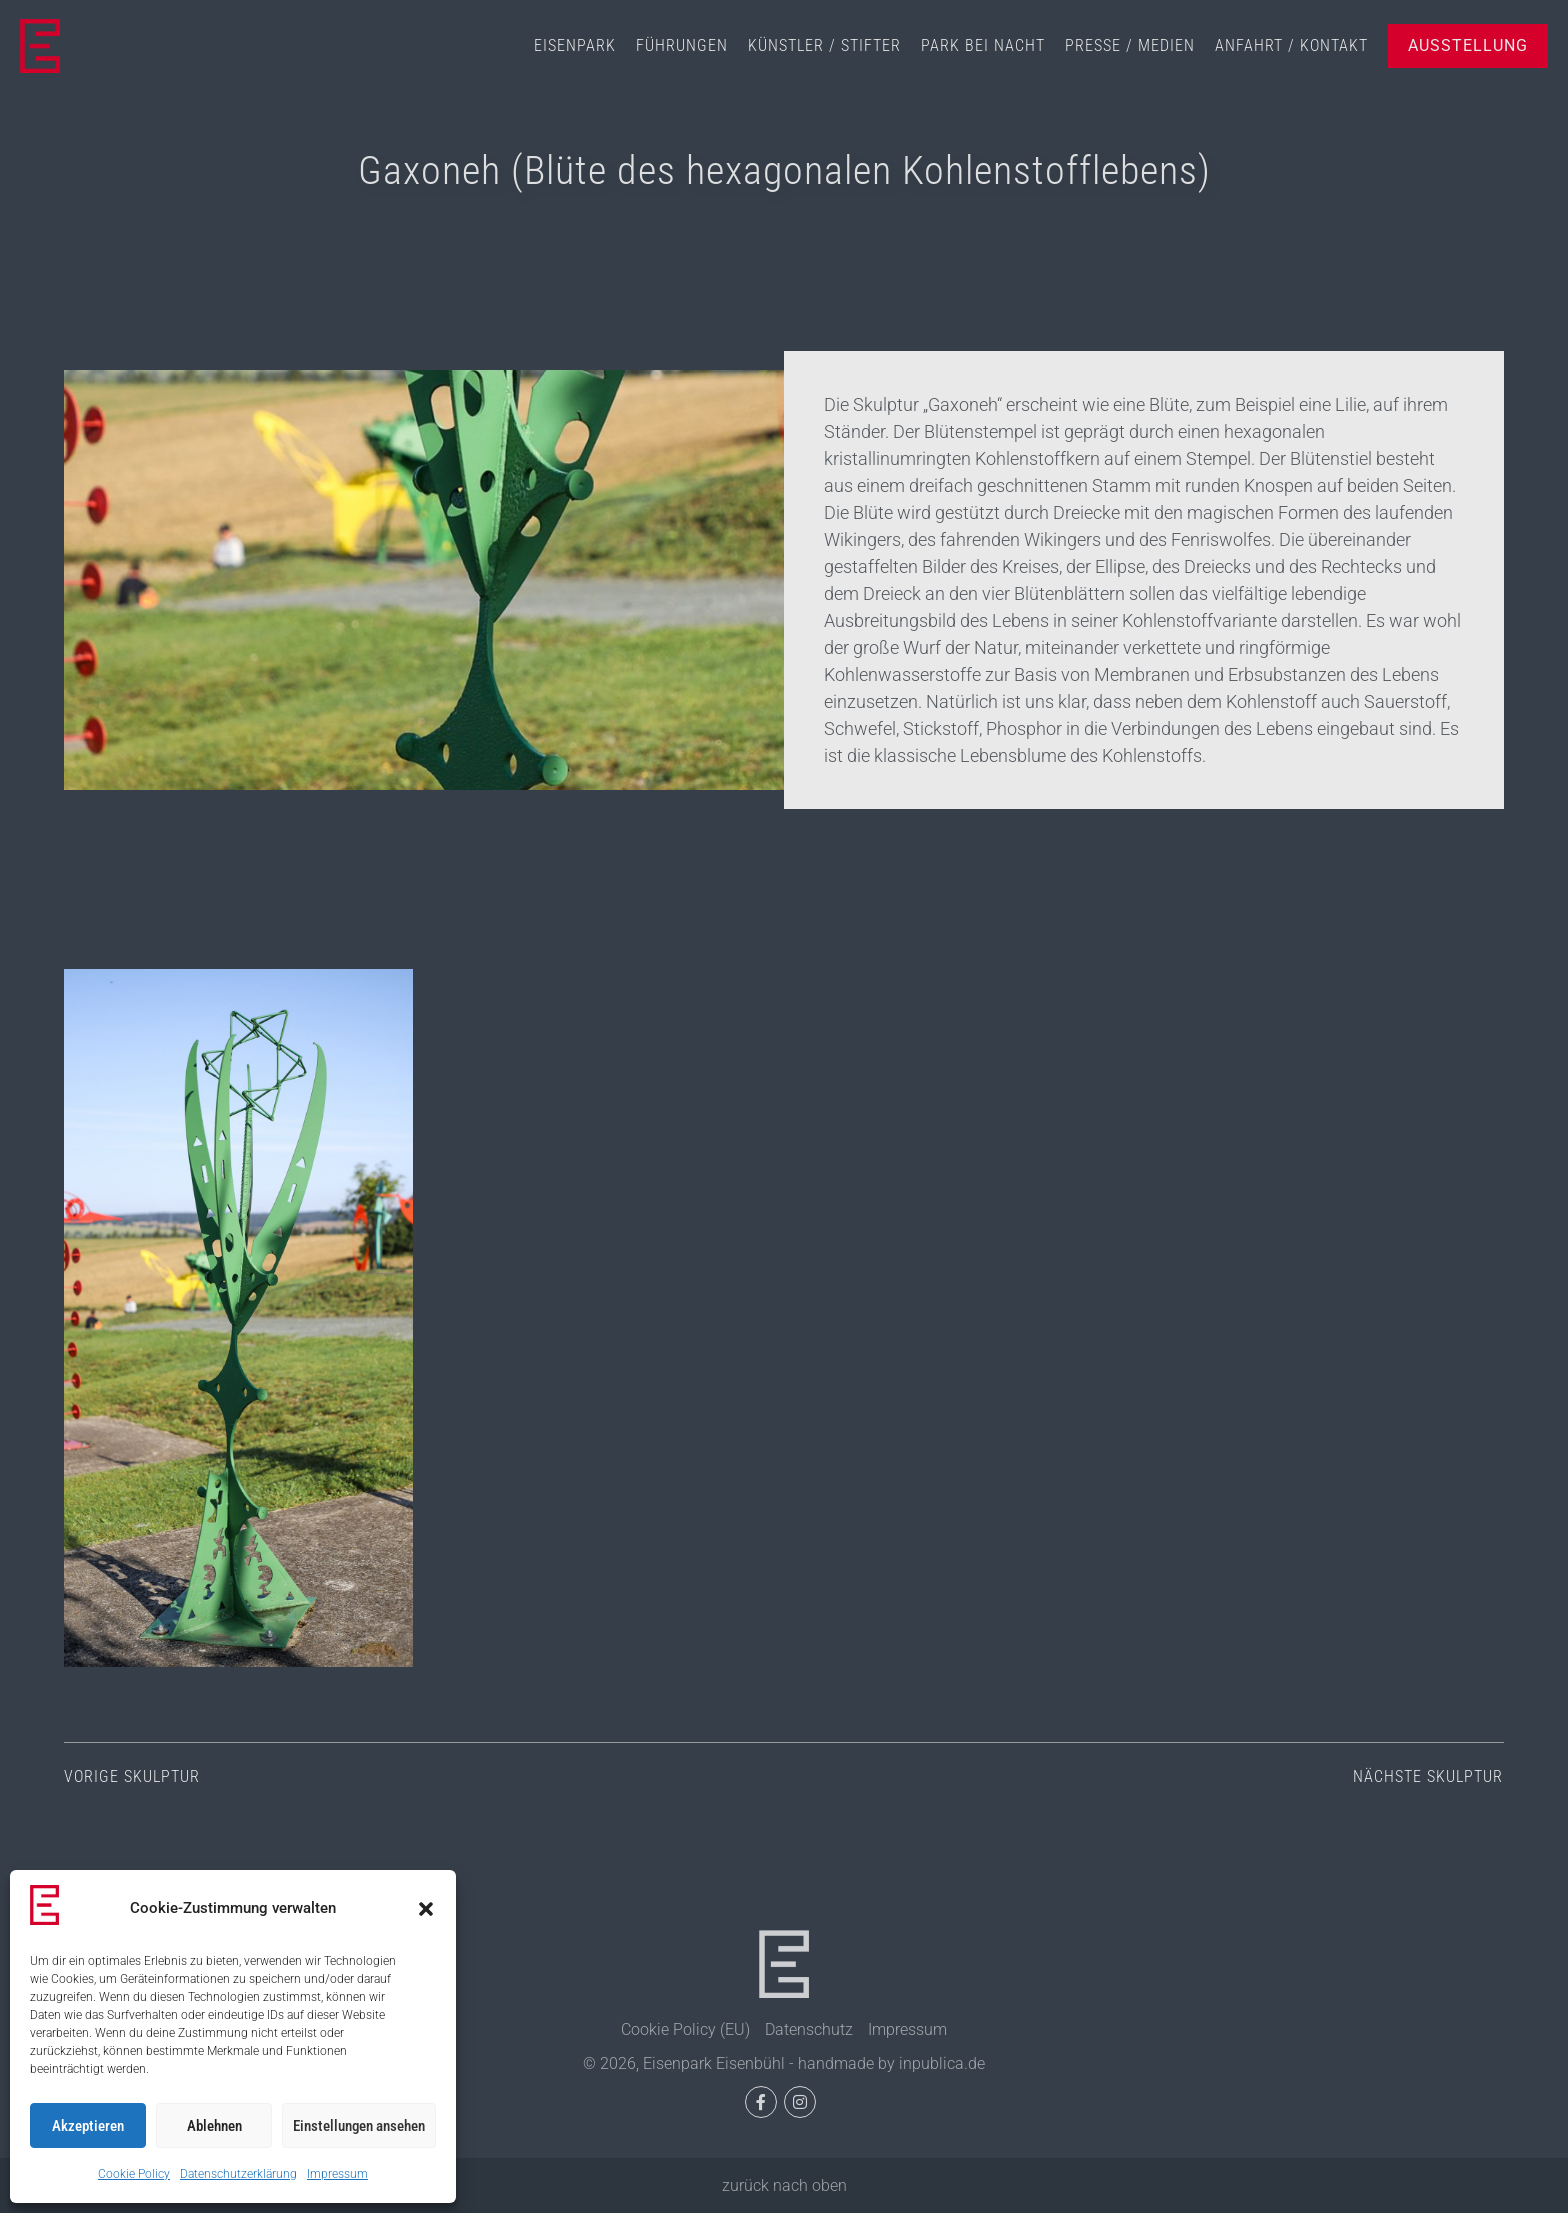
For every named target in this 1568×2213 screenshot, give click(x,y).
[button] (426, 1909)
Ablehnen (214, 2126)
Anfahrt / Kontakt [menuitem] (1291, 45)
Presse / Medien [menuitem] (1130, 45)
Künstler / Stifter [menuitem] (824, 45)
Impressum (337, 2174)
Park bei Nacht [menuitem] (983, 45)
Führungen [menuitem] (682, 45)
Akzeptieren (88, 2126)
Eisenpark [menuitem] (575, 45)
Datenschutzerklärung (238, 2174)
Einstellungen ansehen (359, 2126)
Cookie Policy (134, 2174)
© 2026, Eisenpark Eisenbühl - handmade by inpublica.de (784, 2063)
